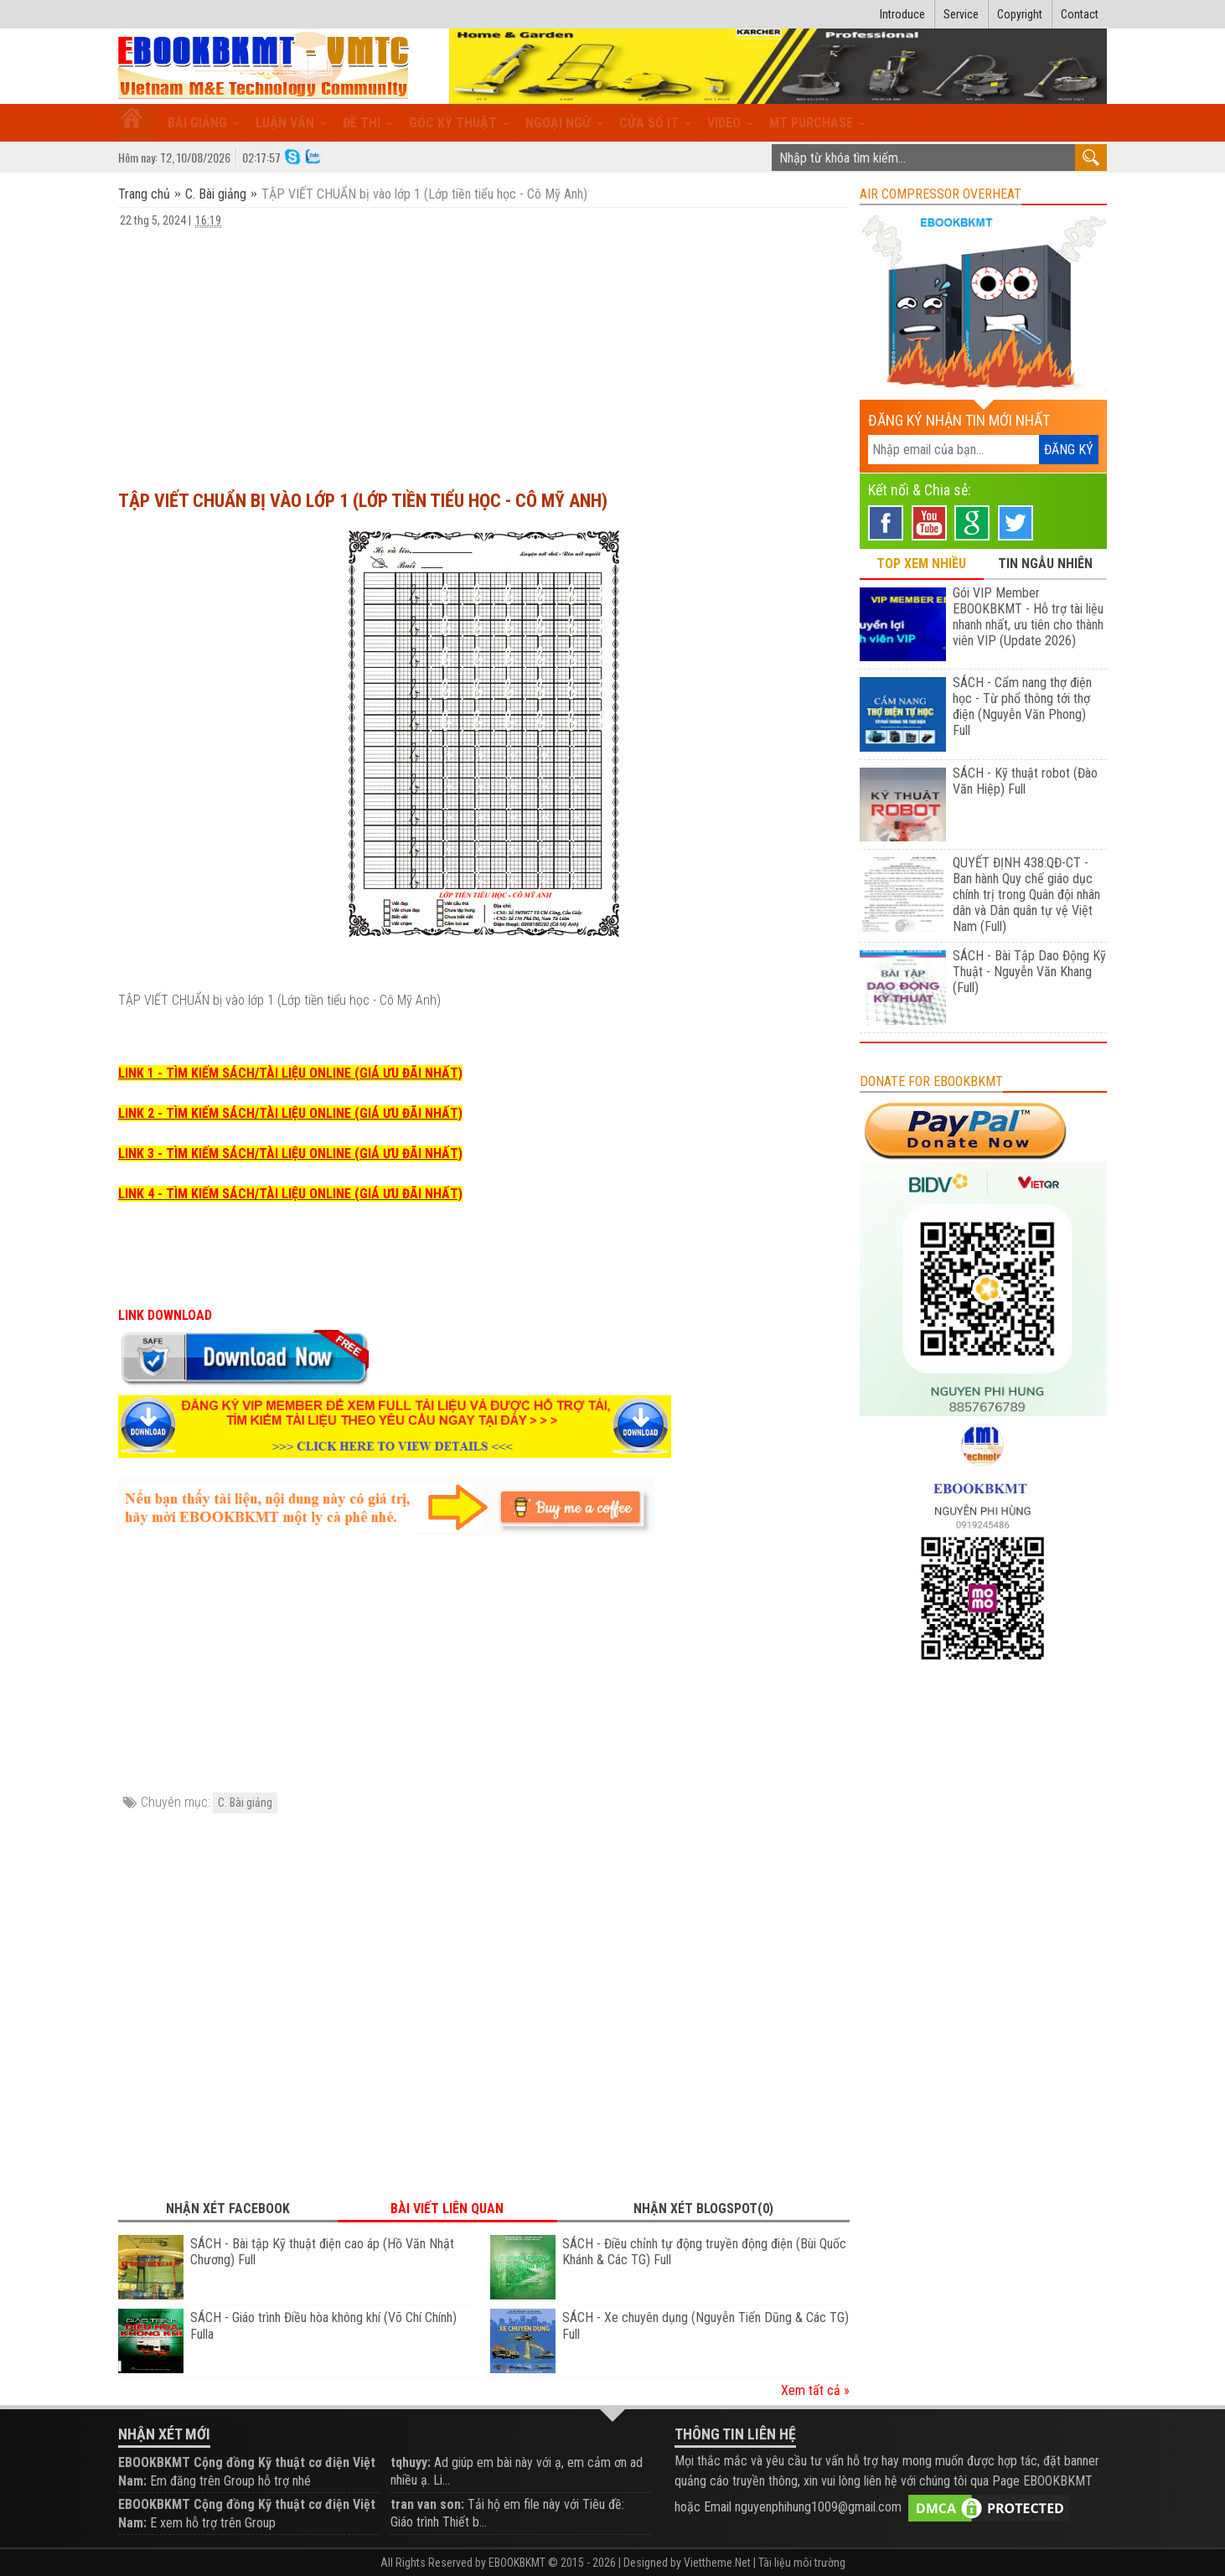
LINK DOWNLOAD (165, 1315)
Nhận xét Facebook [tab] (228, 2208)
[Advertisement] (484, 351)
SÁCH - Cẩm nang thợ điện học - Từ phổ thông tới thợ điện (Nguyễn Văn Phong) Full (1022, 706)
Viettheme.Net (717, 2562)
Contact (1079, 14)
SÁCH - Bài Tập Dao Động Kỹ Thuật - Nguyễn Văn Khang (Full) (1029, 972)
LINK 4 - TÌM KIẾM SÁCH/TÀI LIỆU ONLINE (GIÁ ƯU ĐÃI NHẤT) (290, 1194)
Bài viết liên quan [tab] (447, 2208)
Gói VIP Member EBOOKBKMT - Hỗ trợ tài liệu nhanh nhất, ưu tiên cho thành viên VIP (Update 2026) (1028, 617)
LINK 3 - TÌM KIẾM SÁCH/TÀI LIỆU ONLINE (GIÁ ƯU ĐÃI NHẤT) (290, 1153)
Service (961, 14)
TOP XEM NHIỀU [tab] (921, 564)
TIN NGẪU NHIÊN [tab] (1045, 564)
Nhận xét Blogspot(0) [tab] (703, 2208)
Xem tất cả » (815, 2390)
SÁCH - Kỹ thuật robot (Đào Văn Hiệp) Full (1025, 781)
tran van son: (427, 2504)
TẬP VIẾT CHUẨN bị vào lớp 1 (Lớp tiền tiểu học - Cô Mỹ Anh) (362, 500)
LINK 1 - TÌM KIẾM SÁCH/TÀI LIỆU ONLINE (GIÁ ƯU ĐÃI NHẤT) (290, 1073)
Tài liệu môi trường (801, 2562)
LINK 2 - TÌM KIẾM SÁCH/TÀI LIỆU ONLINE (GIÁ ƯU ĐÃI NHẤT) (290, 1113)
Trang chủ (145, 194)
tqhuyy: (410, 2462)
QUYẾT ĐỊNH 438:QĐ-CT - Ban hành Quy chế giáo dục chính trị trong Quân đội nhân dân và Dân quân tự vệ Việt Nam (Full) (1026, 894)
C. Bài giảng (215, 194)
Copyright (1019, 14)
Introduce (902, 14)
